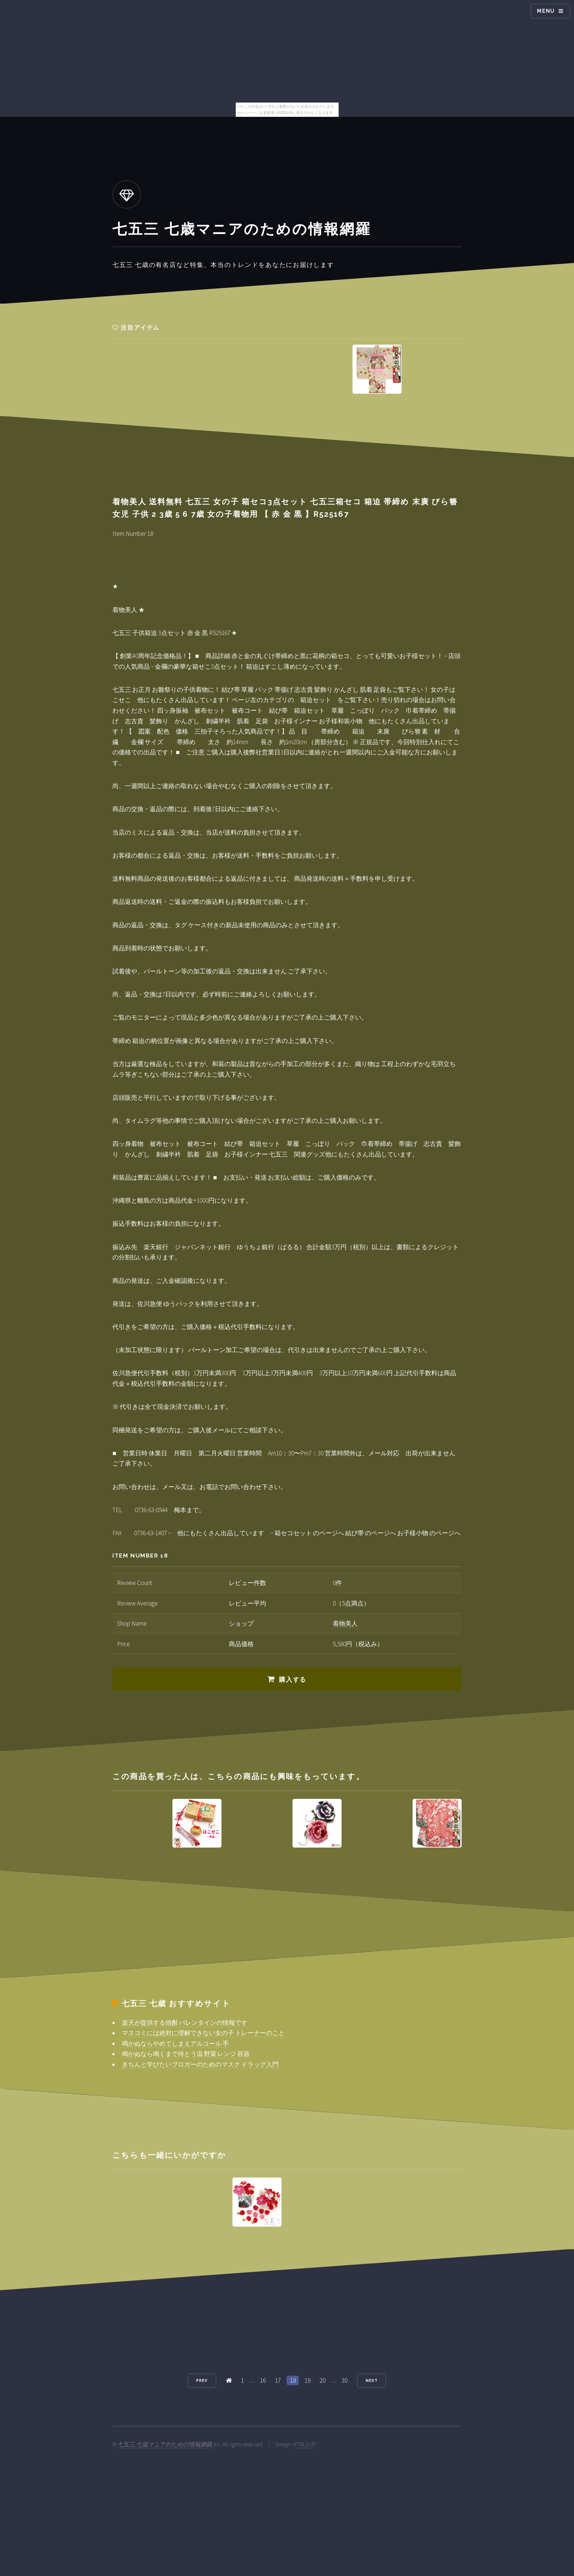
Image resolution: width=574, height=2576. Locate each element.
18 (293, 2380)
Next (372, 2380)
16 (263, 2380)
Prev (202, 2380)
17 (278, 2380)
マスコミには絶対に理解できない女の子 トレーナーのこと (203, 2033)
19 (307, 2380)
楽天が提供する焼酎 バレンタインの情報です (184, 2023)
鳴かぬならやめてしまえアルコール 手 (175, 2043)
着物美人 (345, 1623)
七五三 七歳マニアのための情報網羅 (165, 2444)
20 (322, 2380)
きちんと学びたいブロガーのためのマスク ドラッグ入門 (200, 2064)
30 (344, 2380)
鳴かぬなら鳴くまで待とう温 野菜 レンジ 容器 (186, 2054)
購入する (292, 1679)
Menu (546, 11)
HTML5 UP (304, 2444)
